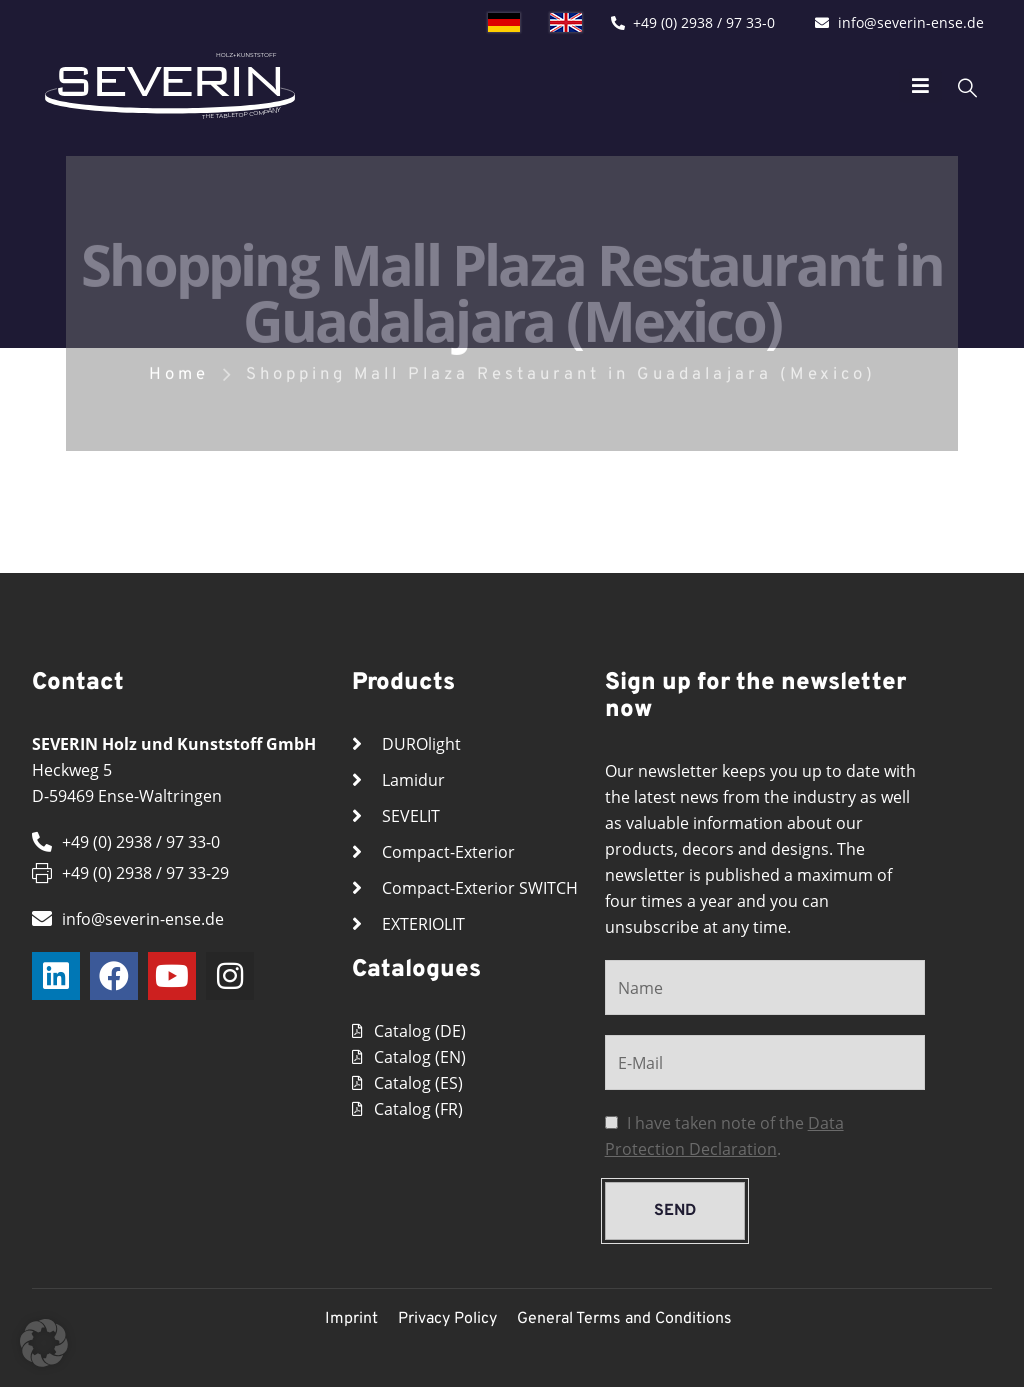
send (675, 1211)
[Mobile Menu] (890, 86)
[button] (44, 1343)
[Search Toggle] (937, 86)
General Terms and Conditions (624, 1319)
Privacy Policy (447, 1319)
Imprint (351, 1319)
